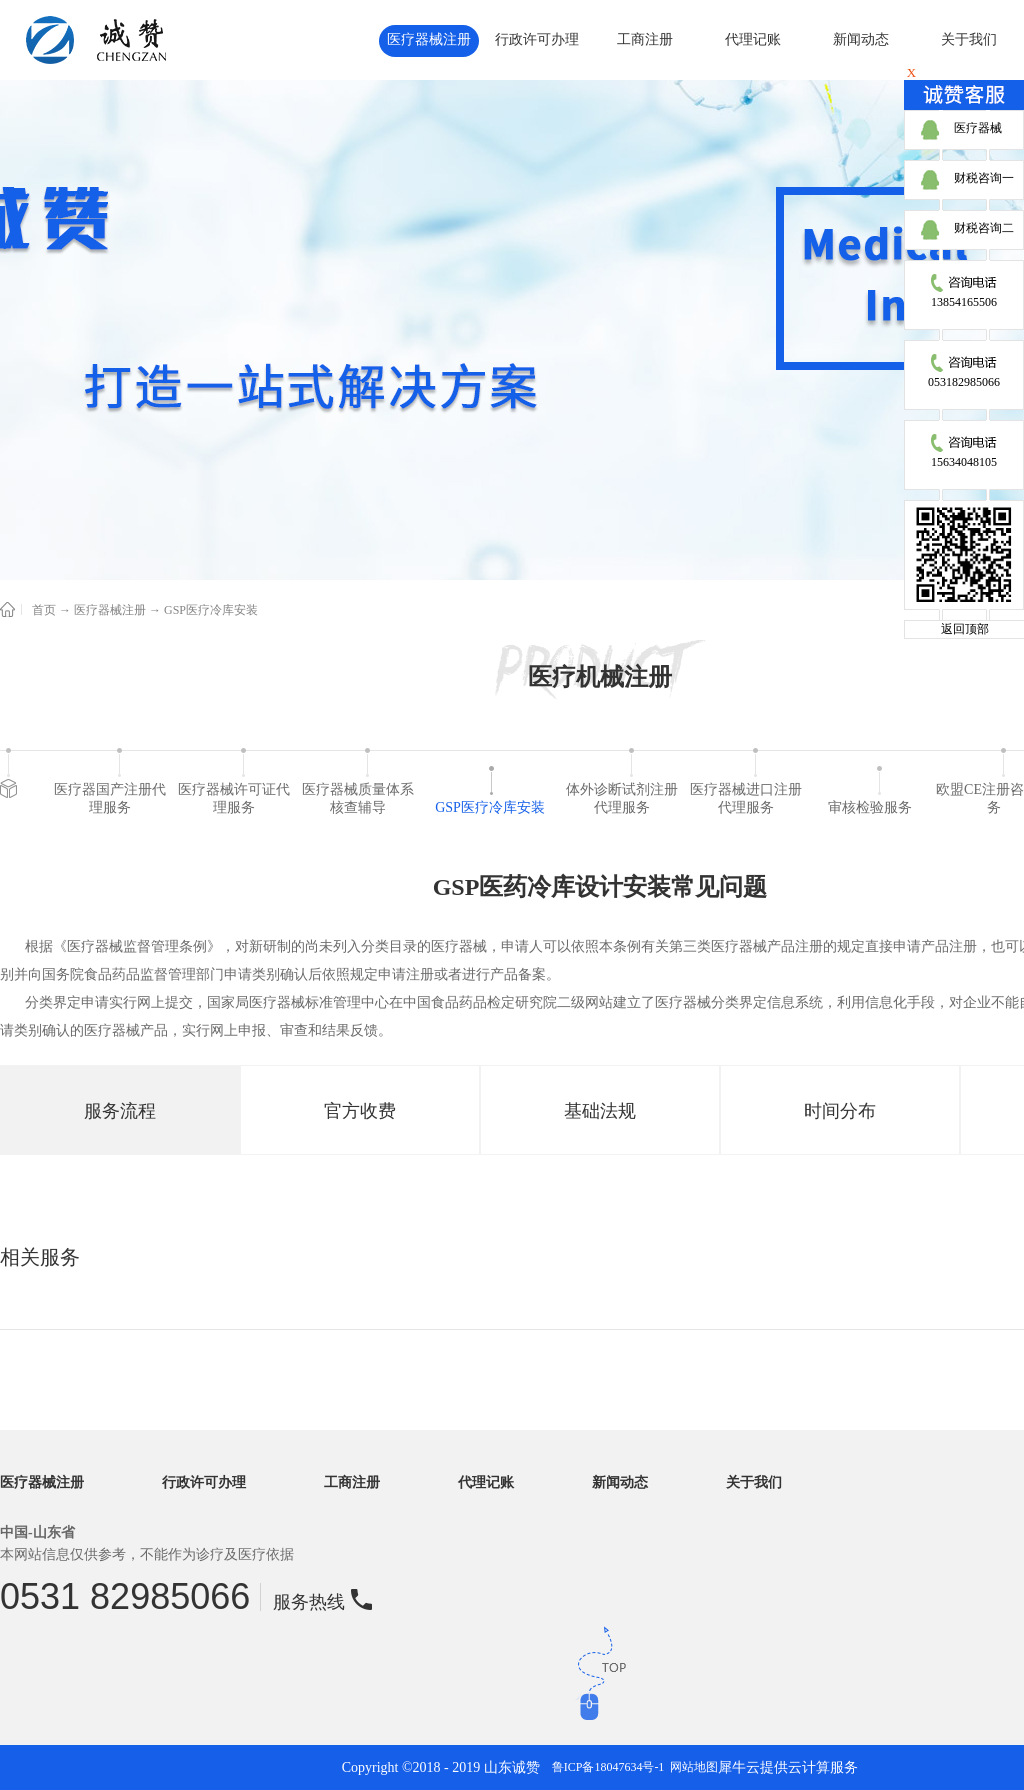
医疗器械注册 (110, 610)
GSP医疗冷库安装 (211, 610)
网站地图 (691, 1767)
